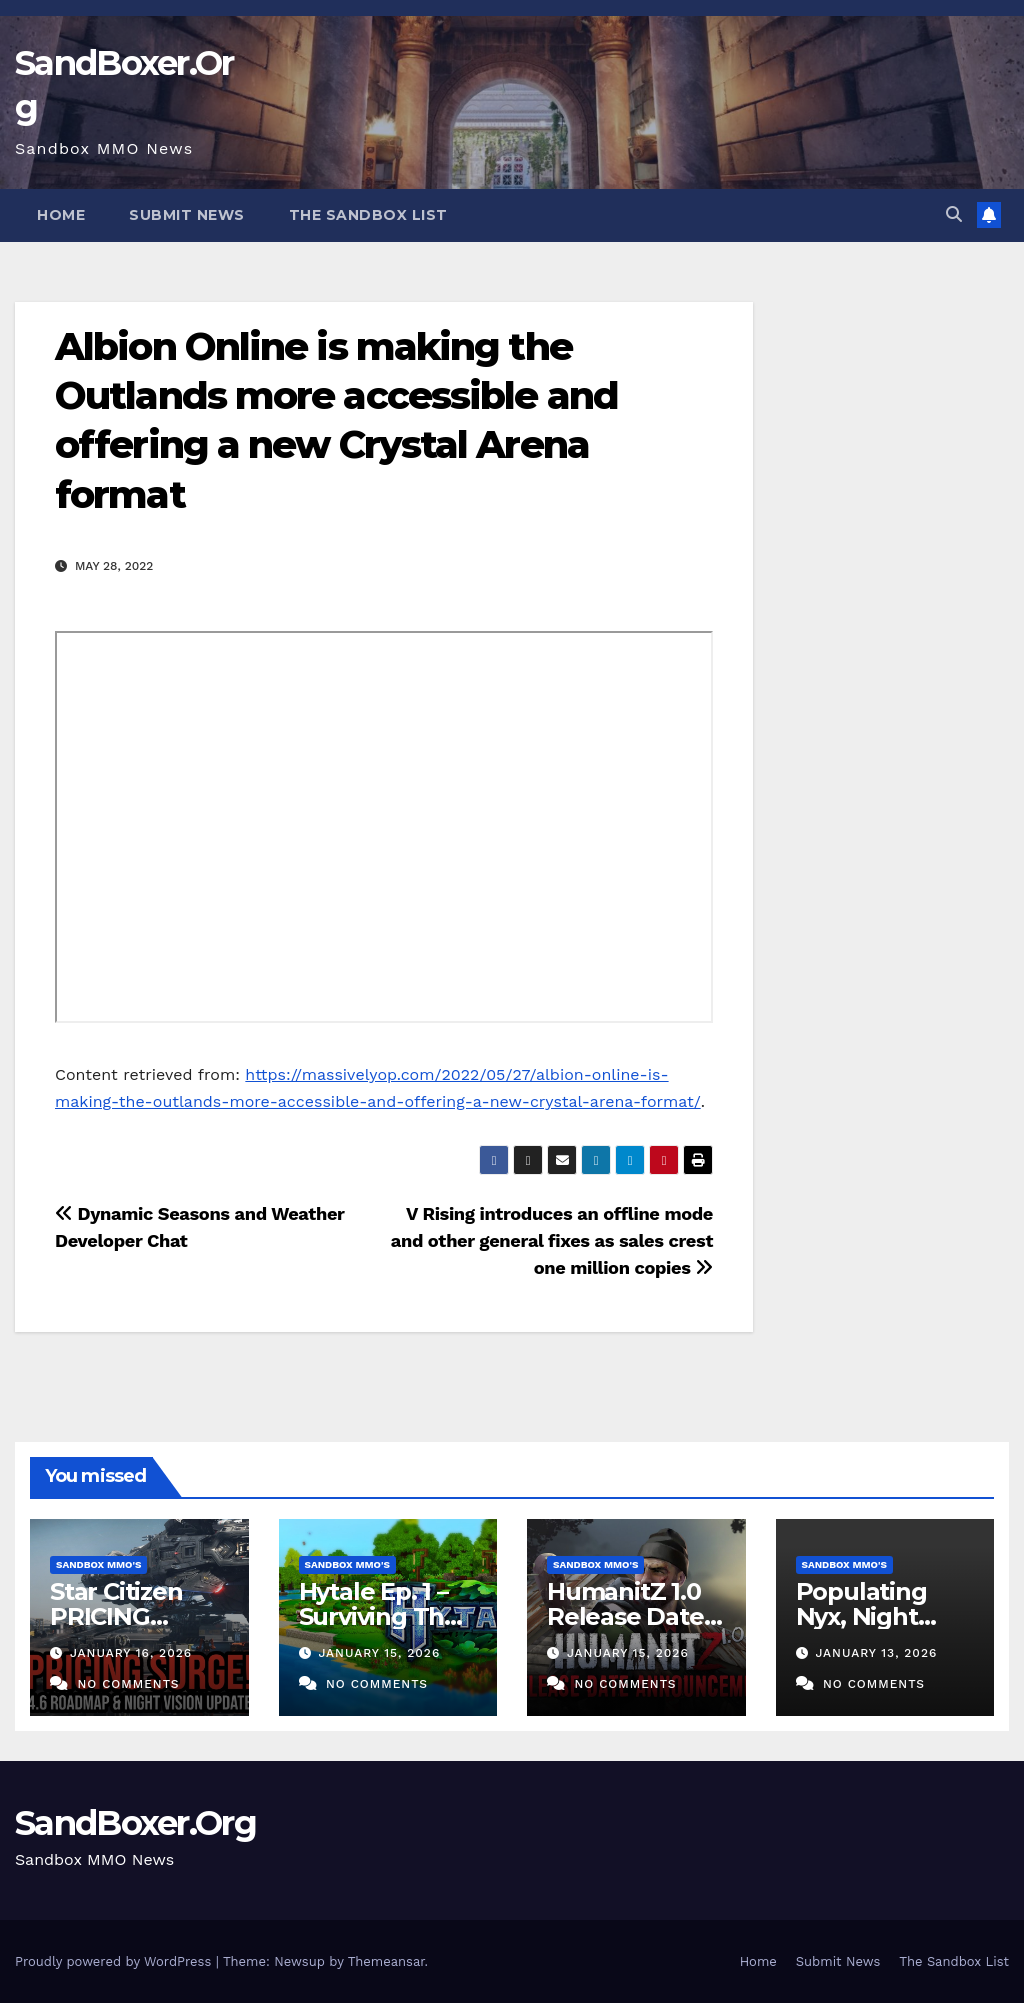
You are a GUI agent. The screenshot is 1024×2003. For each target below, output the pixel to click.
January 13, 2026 (876, 1653)
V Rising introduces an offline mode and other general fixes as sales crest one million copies (552, 1240)
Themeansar (386, 1961)
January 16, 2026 (131, 1653)
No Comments (128, 1684)
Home (61, 215)
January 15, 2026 (379, 1653)
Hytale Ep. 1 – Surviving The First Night (379, 1616)
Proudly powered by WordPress (115, 1961)
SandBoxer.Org (135, 1823)
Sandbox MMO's (98, 1564)
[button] (954, 214)
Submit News (187, 215)
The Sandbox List (368, 215)
